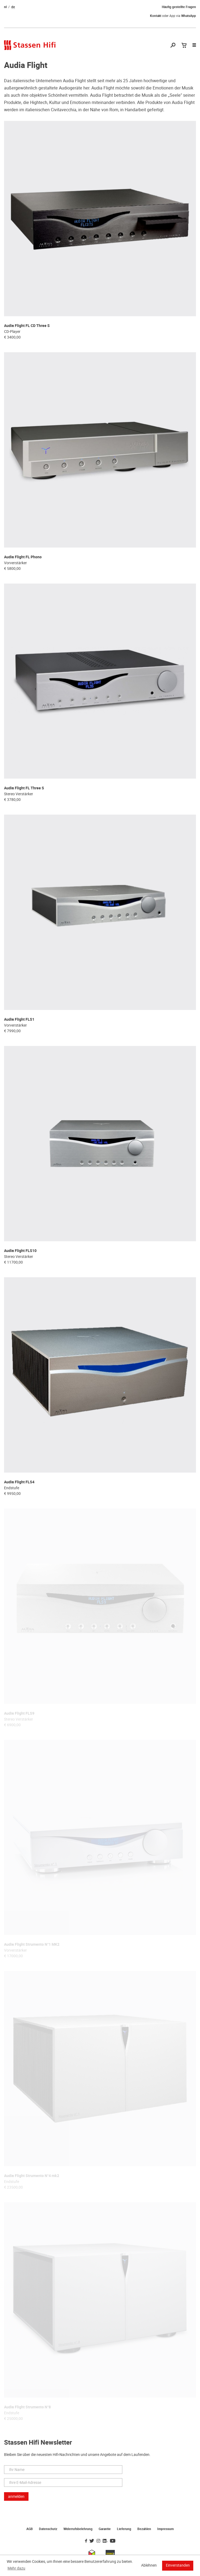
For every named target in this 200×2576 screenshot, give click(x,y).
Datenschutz (48, 2529)
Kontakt (155, 15)
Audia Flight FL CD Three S (27, 326)
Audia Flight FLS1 (19, 1019)
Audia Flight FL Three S (24, 788)
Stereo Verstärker (18, 794)
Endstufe (11, 1488)
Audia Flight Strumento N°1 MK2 (31, 1944)
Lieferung (124, 2529)
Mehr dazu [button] (16, 2568)
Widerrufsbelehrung (77, 2529)
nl (5, 7)
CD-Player (12, 331)
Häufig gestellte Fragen (179, 7)
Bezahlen (144, 2529)
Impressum (165, 2529)
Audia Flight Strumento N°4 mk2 (31, 2176)
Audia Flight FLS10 (20, 1251)
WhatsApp (188, 15)
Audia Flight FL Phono (23, 557)
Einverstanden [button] (178, 2565)
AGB (29, 2529)
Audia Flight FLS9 (19, 1713)
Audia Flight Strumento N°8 (27, 2407)
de (13, 7)
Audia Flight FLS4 (19, 1482)
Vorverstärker (15, 563)
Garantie (105, 2529)
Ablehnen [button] (149, 2565)
